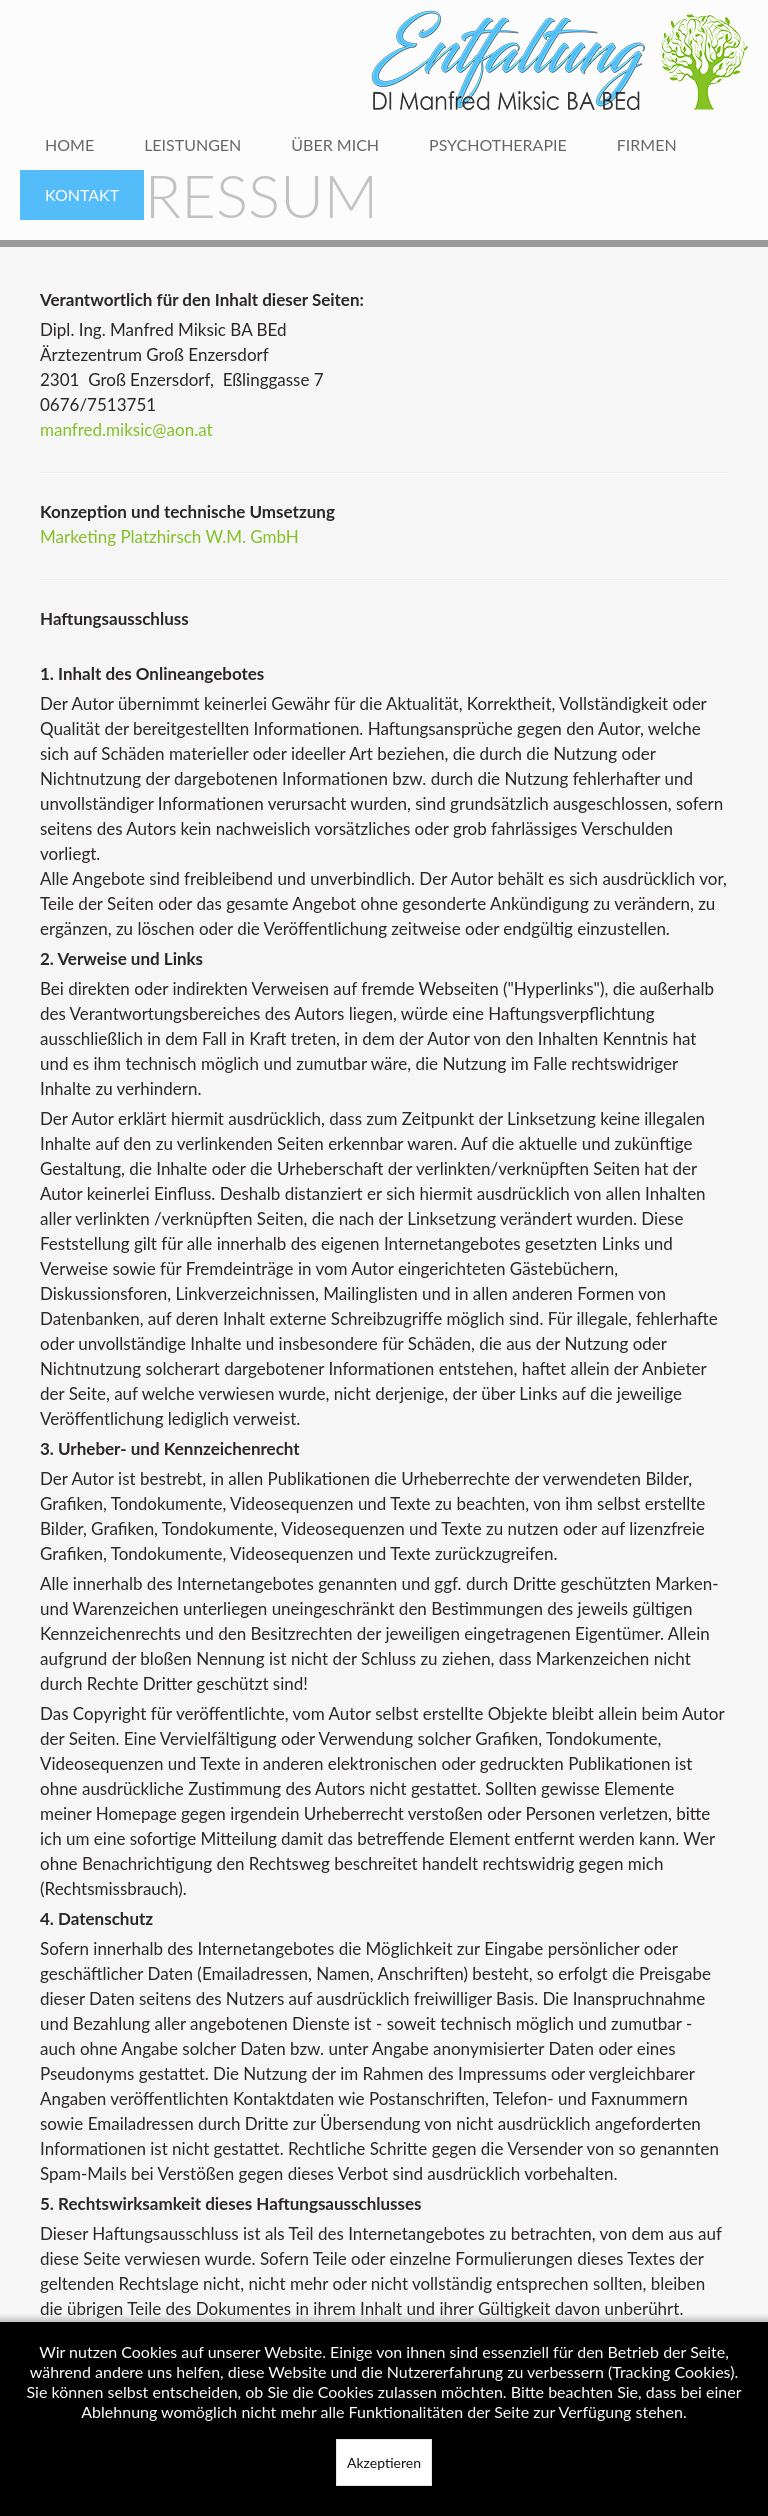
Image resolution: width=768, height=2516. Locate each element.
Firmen (647, 144)
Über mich (335, 144)
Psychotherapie (498, 144)
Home (69, 144)
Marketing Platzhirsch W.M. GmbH (169, 536)
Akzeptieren (384, 2462)
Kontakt (82, 194)
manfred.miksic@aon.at (126, 429)
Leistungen (192, 144)
